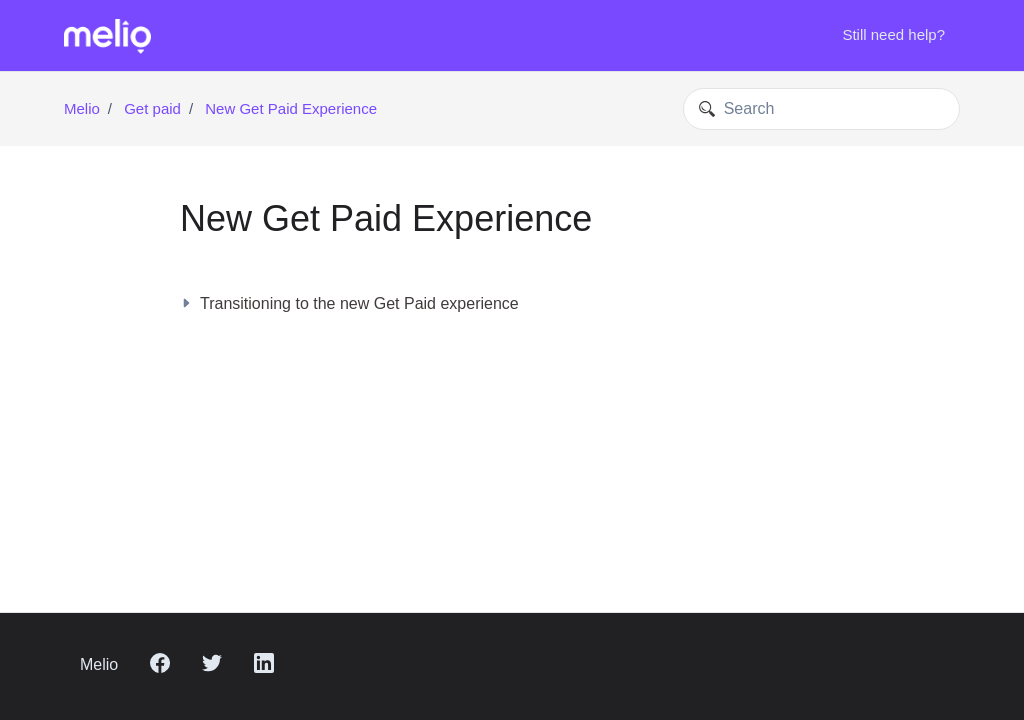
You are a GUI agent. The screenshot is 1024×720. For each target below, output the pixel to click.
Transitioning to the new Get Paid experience (349, 303)
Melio (82, 108)
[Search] (821, 109)
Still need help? (893, 34)
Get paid (152, 108)
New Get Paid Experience (291, 108)
